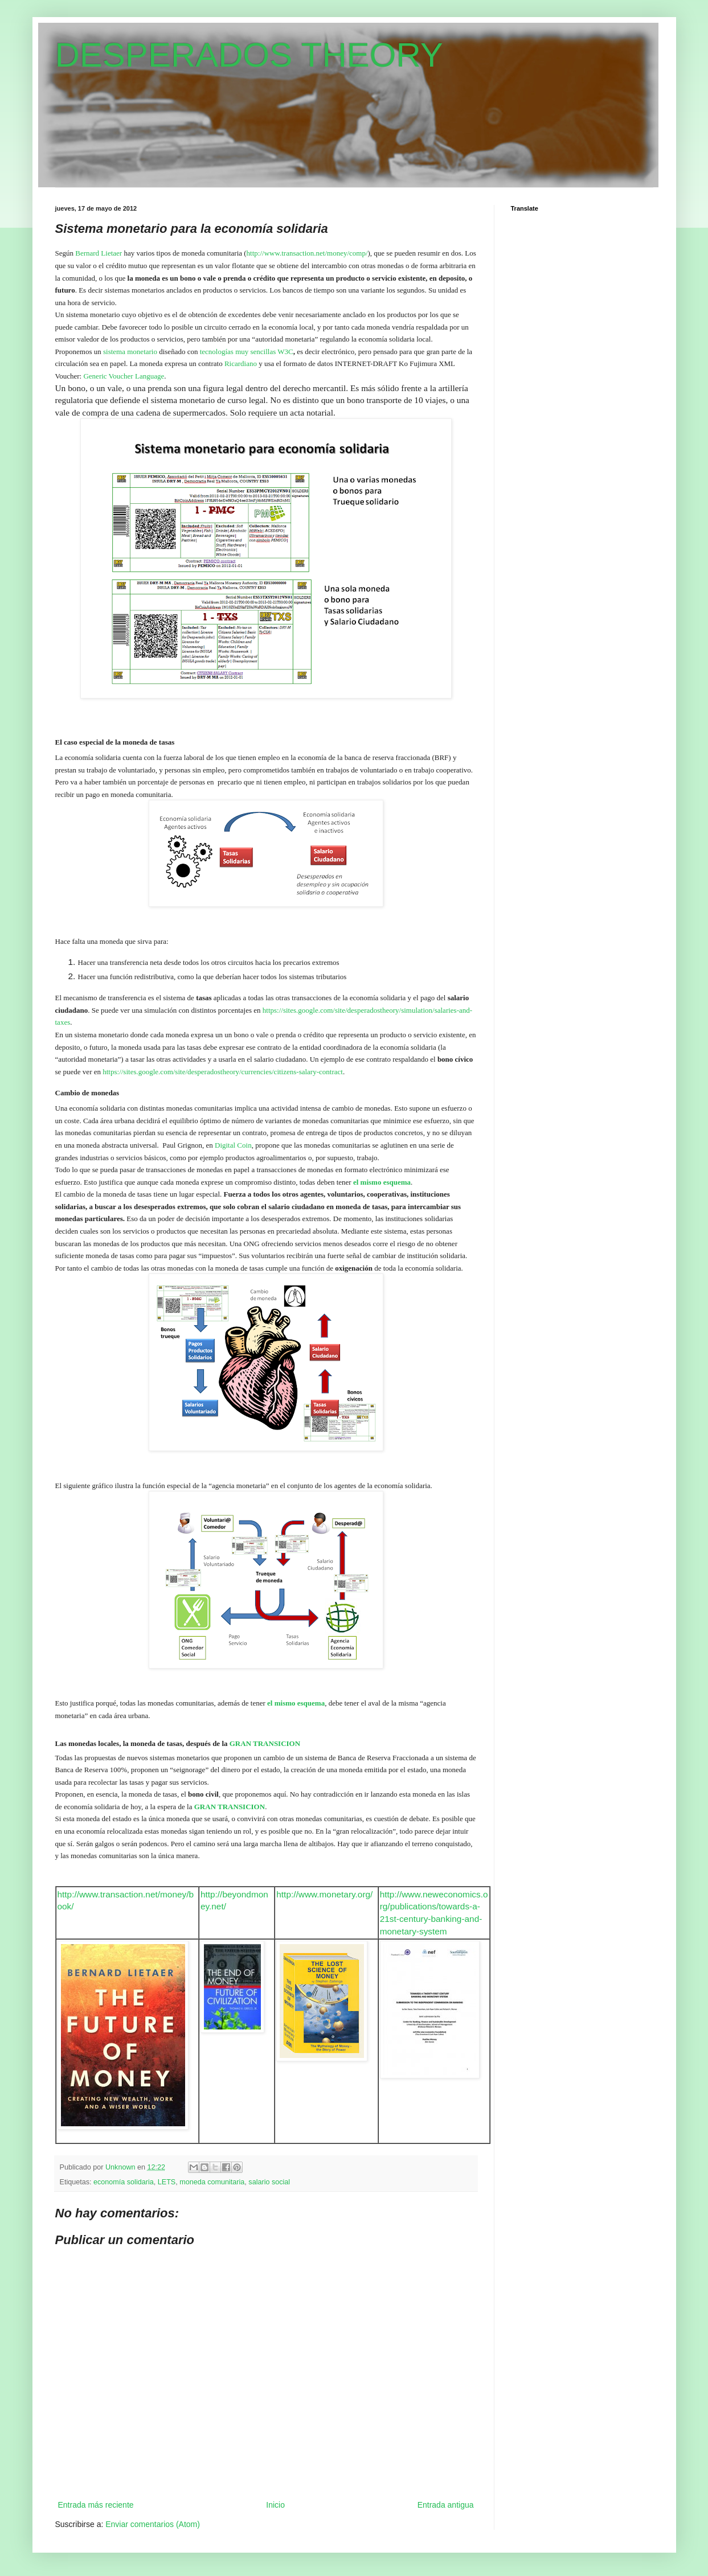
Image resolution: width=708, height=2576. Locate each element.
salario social (269, 2182)
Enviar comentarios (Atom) (152, 2524)
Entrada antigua (446, 2504)
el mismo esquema (382, 1182)
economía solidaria (123, 2182)
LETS (167, 2182)
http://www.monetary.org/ (324, 1894)
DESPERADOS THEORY (249, 55)
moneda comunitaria (211, 2182)
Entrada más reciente (96, 2504)
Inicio (275, 2504)
